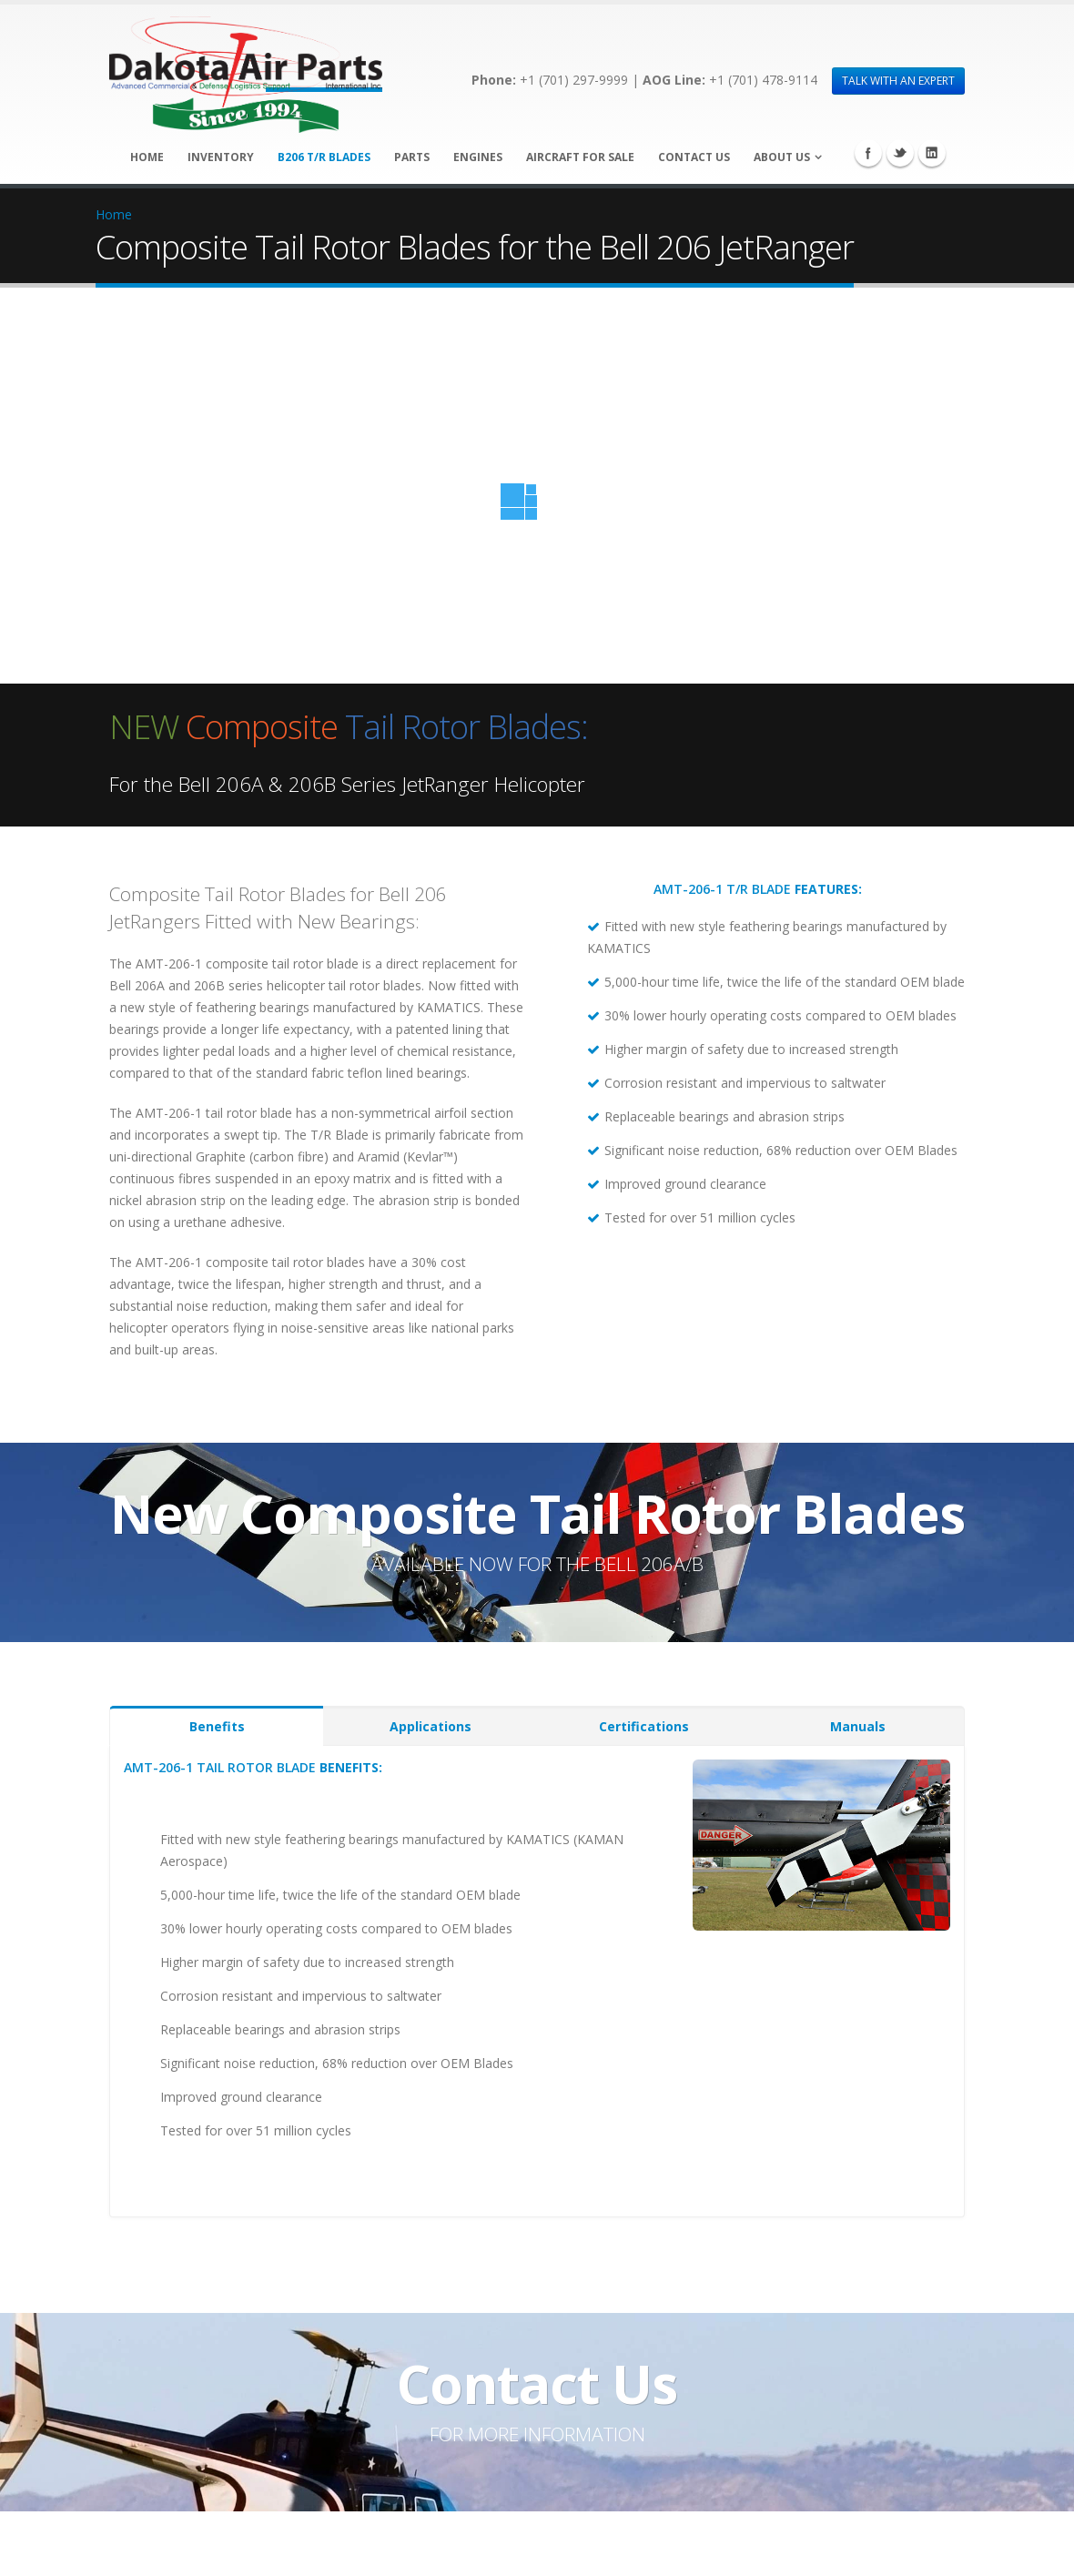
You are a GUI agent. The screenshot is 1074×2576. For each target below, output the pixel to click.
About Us (782, 157)
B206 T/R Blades (324, 157)
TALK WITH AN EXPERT (898, 80)
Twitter (900, 153)
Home (147, 157)
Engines (477, 157)
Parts (412, 157)
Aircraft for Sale (580, 157)
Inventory (220, 157)
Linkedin (932, 153)
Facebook (868, 153)
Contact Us (694, 157)
